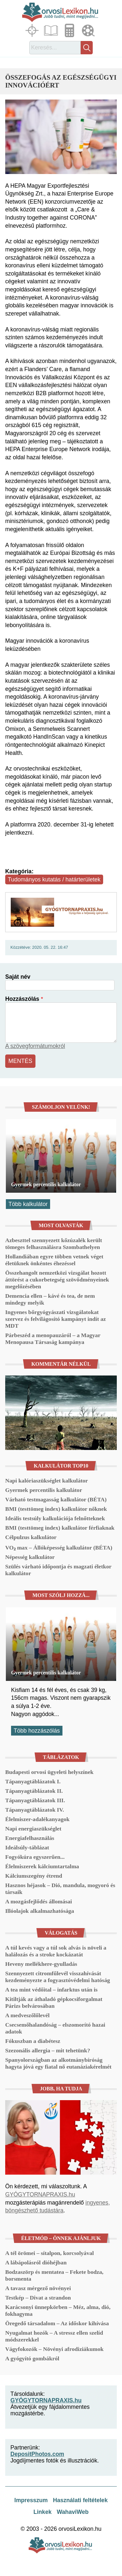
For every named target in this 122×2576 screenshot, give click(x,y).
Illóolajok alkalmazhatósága (39, 1911)
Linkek (43, 2512)
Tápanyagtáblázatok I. (33, 1781)
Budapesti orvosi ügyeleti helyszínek (49, 1772)
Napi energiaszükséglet (33, 1828)
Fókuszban (33, 30)
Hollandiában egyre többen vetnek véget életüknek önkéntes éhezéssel (54, 1260)
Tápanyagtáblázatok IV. (34, 1809)
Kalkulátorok (70, 30)
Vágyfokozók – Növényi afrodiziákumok (54, 2349)
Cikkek (52, 30)
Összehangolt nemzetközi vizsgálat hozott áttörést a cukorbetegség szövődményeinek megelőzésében (57, 1279)
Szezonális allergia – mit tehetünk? (47, 2050)
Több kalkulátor (27, 1204)
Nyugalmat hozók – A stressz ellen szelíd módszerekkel (54, 2336)
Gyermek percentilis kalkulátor (46, 1184)
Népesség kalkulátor (30, 1557)
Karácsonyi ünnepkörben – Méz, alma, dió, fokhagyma (58, 2310)
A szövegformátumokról (35, 1046)
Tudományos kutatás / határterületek (54, 879)
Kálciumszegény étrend (33, 1875)
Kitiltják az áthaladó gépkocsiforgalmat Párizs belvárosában (53, 2002)
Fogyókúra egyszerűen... (35, 1857)
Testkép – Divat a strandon (38, 2297)
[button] (61, 137)
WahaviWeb (72, 2512)
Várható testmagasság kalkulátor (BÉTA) (56, 1499)
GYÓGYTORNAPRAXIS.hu (40, 2194)
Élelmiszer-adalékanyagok (37, 1819)
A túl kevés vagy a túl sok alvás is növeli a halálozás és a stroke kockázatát (55, 1951)
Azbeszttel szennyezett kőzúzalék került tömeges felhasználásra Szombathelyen (53, 1243)
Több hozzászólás (37, 1730)
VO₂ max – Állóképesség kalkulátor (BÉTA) (58, 1547)
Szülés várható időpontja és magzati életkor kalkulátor (58, 1569)
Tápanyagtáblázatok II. (34, 1791)
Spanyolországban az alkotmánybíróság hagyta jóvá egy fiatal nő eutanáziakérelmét (58, 2063)
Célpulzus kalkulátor (31, 1537)
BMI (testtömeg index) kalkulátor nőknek (56, 1509)
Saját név (17, 976)
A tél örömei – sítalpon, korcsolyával (49, 2253)
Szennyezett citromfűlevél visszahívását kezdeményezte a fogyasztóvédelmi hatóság (57, 1976)
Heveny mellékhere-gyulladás (41, 1964)
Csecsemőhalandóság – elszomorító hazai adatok (55, 2028)
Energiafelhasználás (29, 1838)
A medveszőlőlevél (27, 2015)
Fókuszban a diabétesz (32, 2041)
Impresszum (31, 2500)
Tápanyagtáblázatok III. (35, 1800)
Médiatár (89, 30)
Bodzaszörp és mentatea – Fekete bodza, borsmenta (54, 2275)
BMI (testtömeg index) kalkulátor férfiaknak (60, 1527)
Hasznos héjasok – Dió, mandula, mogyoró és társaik (60, 1888)
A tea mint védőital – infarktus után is (51, 1989)
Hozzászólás (22, 999)
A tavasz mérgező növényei (38, 2288)
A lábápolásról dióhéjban (36, 2262)
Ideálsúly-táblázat (27, 1847)
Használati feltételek (80, 2500)
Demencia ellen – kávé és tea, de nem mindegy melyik (50, 1299)
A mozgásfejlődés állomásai (38, 1901)
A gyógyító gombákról (32, 2358)
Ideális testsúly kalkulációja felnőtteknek (55, 1518)
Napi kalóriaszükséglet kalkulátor (46, 1480)
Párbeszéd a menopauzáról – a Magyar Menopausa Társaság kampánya (52, 1338)
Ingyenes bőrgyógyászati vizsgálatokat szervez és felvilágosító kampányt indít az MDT (55, 1319)
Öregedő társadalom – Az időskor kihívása (57, 2323)
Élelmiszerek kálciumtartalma (42, 1866)
